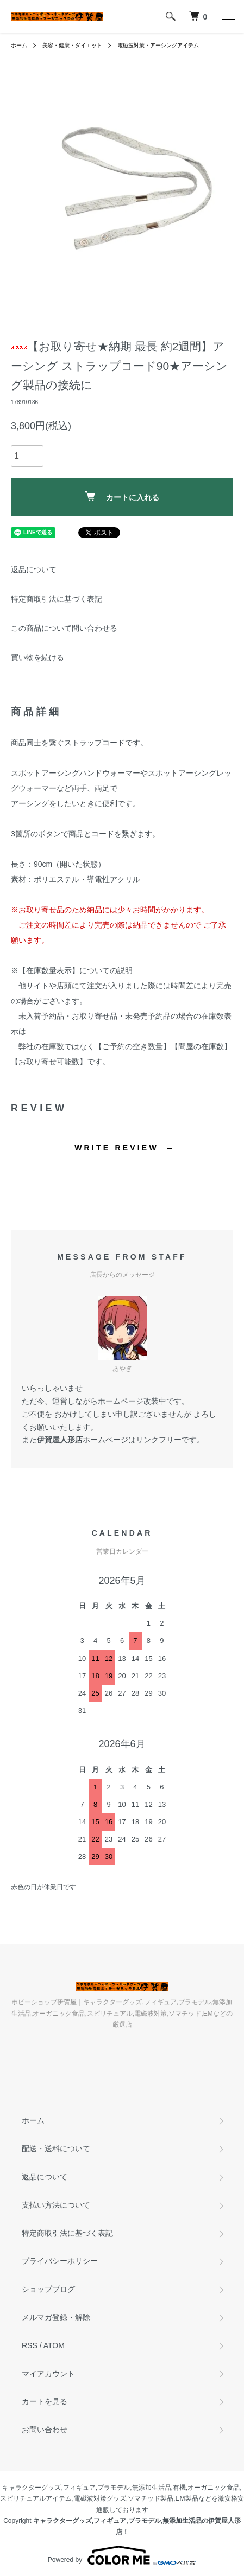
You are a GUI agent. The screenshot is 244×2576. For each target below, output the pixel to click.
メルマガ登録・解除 (56, 2317)
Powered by (122, 2555)
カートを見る (44, 2401)
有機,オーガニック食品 (206, 2487)
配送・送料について (56, 2148)
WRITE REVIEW (116, 1147)
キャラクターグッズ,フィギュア (48, 2487)
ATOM (54, 2345)
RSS (29, 2345)
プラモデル (113, 2487)
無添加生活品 (151, 2487)
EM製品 (187, 2498)
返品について (34, 569)
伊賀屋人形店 (60, 1439)
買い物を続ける (37, 657)
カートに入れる (122, 496)
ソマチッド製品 (150, 2498)
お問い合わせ (44, 2429)
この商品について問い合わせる (64, 628)
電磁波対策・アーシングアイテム (158, 45)
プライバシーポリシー (60, 2261)
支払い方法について (56, 2205)
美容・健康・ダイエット (72, 45)
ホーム (19, 45)
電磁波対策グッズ (100, 2498)
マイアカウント (48, 2373)
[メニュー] (227, 16)
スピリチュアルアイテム (36, 2498)
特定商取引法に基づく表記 (56, 599)
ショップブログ (48, 2289)
